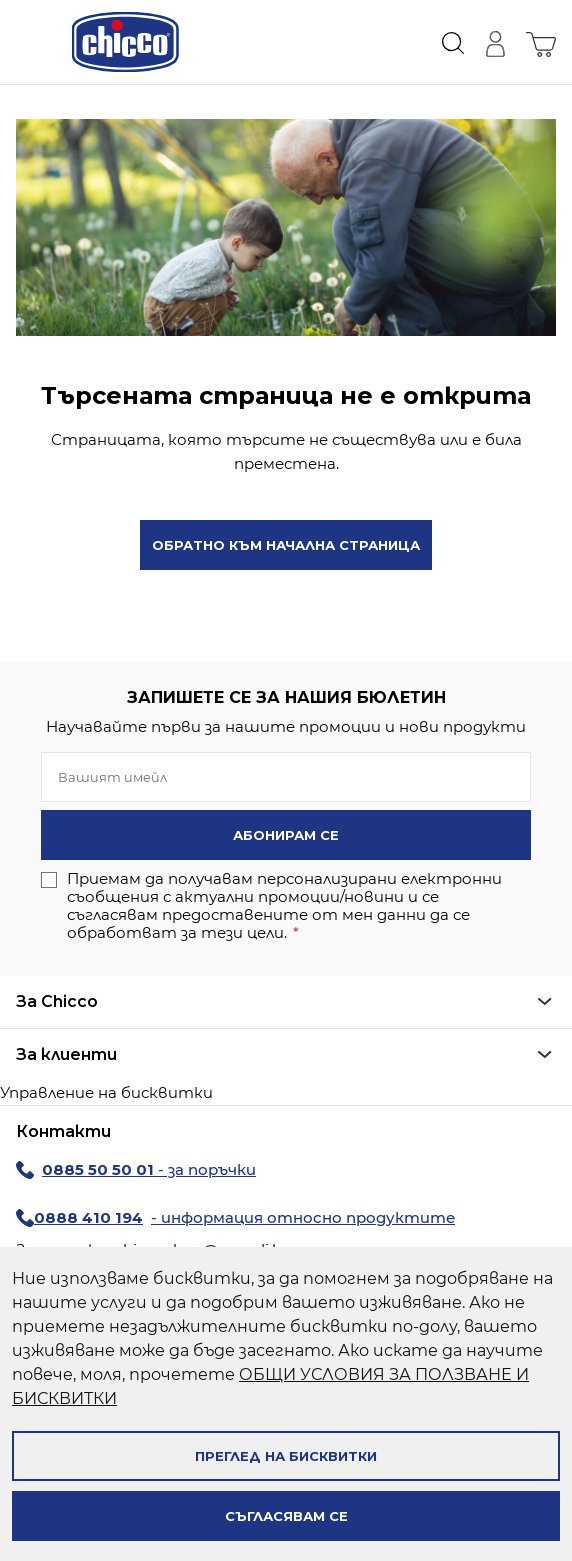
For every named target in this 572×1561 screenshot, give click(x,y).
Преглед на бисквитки (286, 1456)
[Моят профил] (495, 42)
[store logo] (125, 42)
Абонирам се (286, 835)
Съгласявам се (286, 1516)
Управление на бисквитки (106, 1092)
